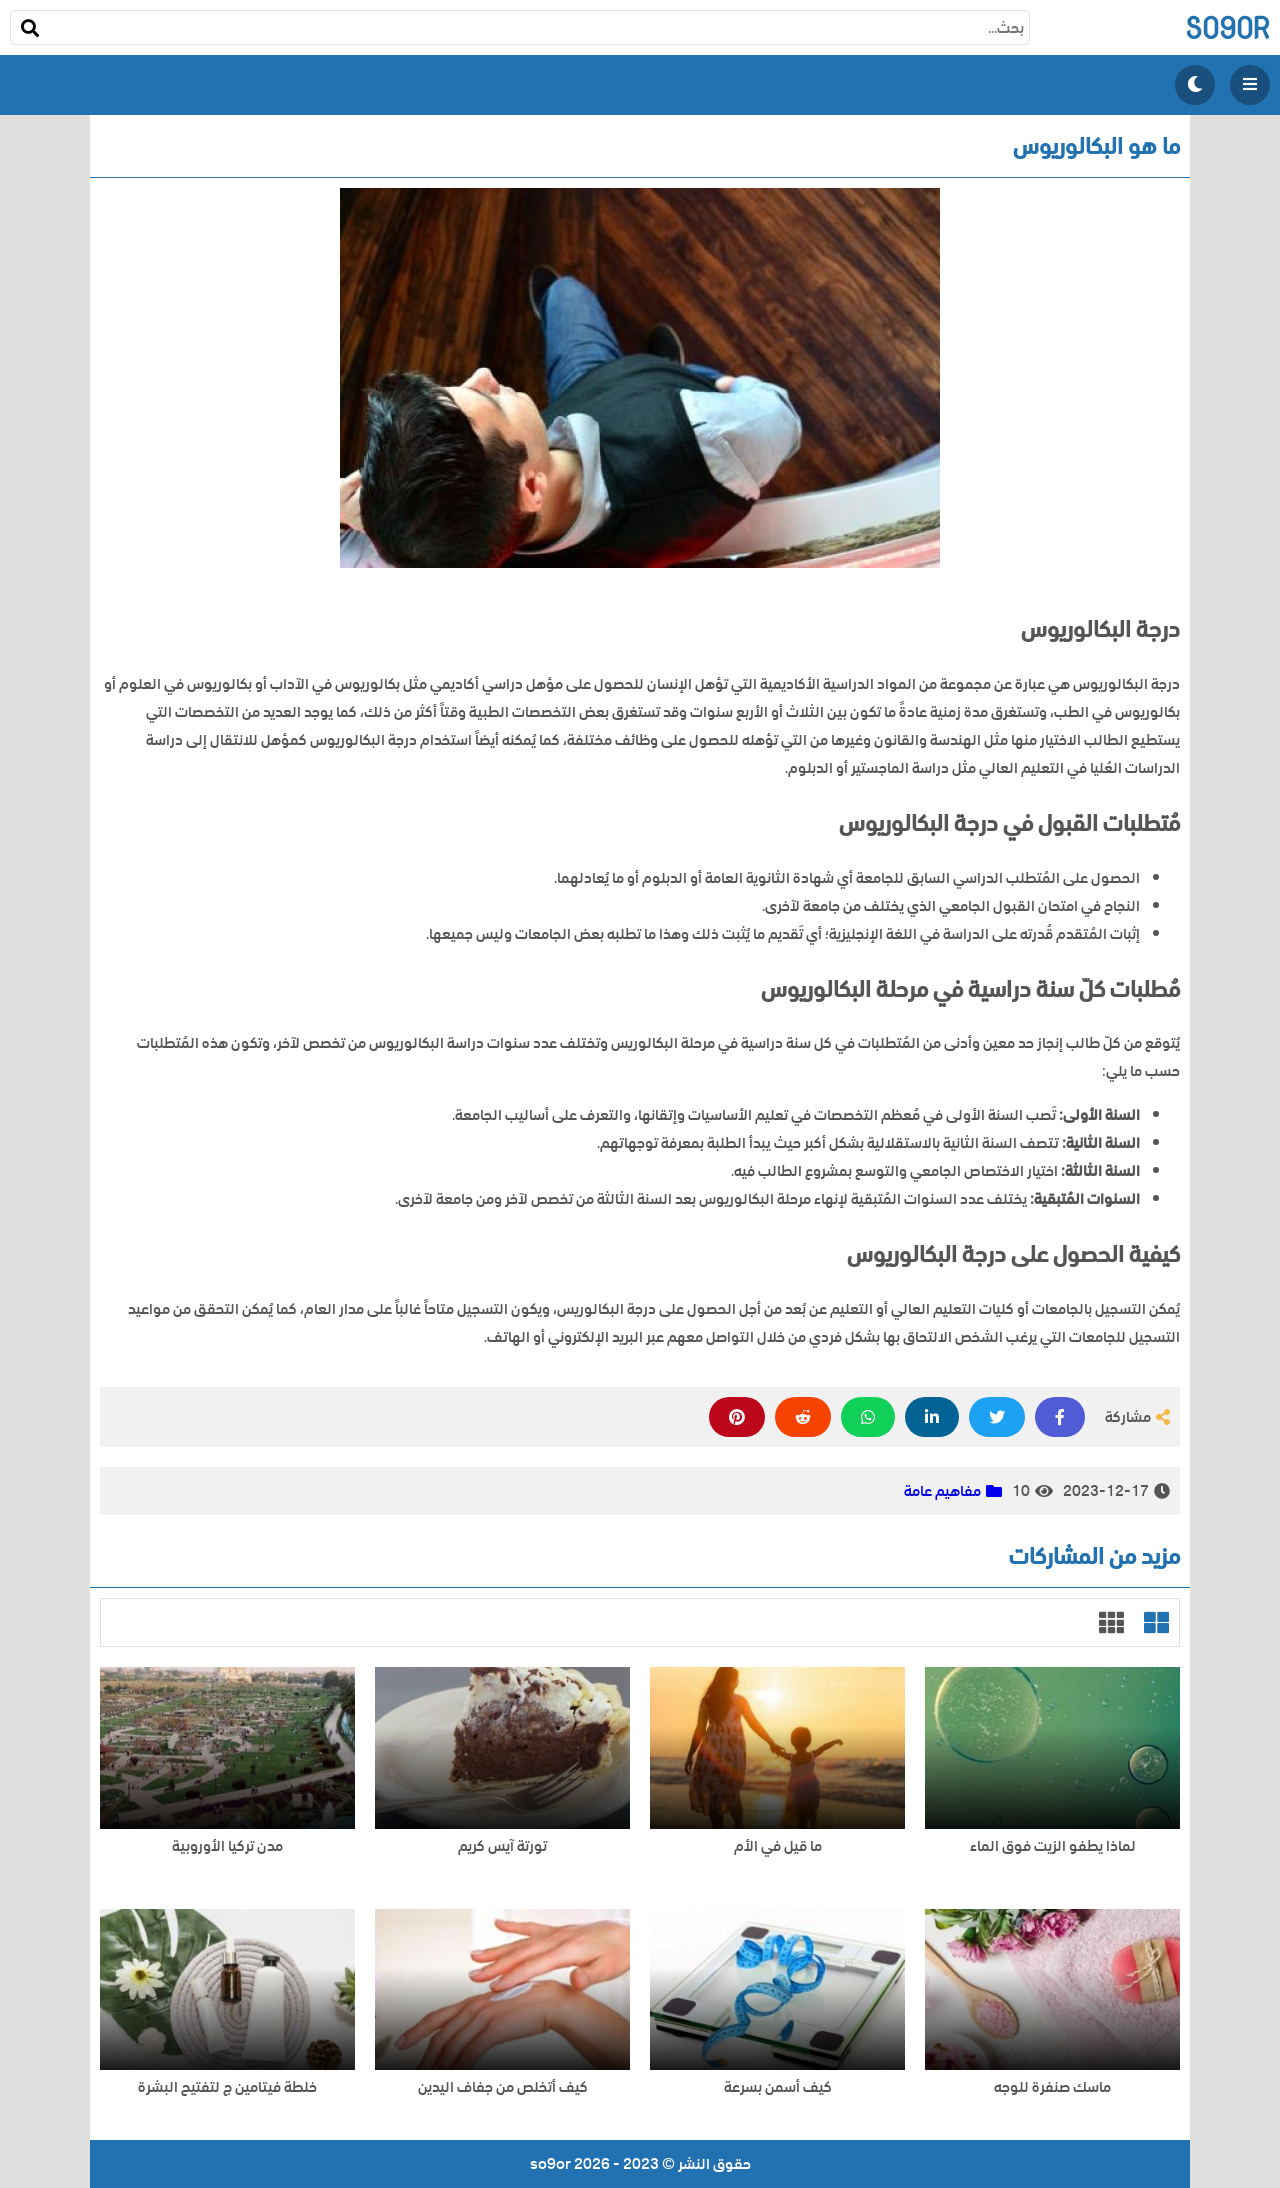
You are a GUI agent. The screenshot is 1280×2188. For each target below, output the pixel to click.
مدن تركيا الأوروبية (227, 1846)
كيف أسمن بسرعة (778, 2087)
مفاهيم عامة (942, 1491)
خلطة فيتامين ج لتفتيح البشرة (227, 2087)
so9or (1227, 27)
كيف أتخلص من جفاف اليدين (503, 2087)
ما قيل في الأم (778, 1846)
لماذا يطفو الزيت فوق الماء (1053, 1846)
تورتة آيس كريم (502, 1846)
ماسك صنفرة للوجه (1052, 2087)
